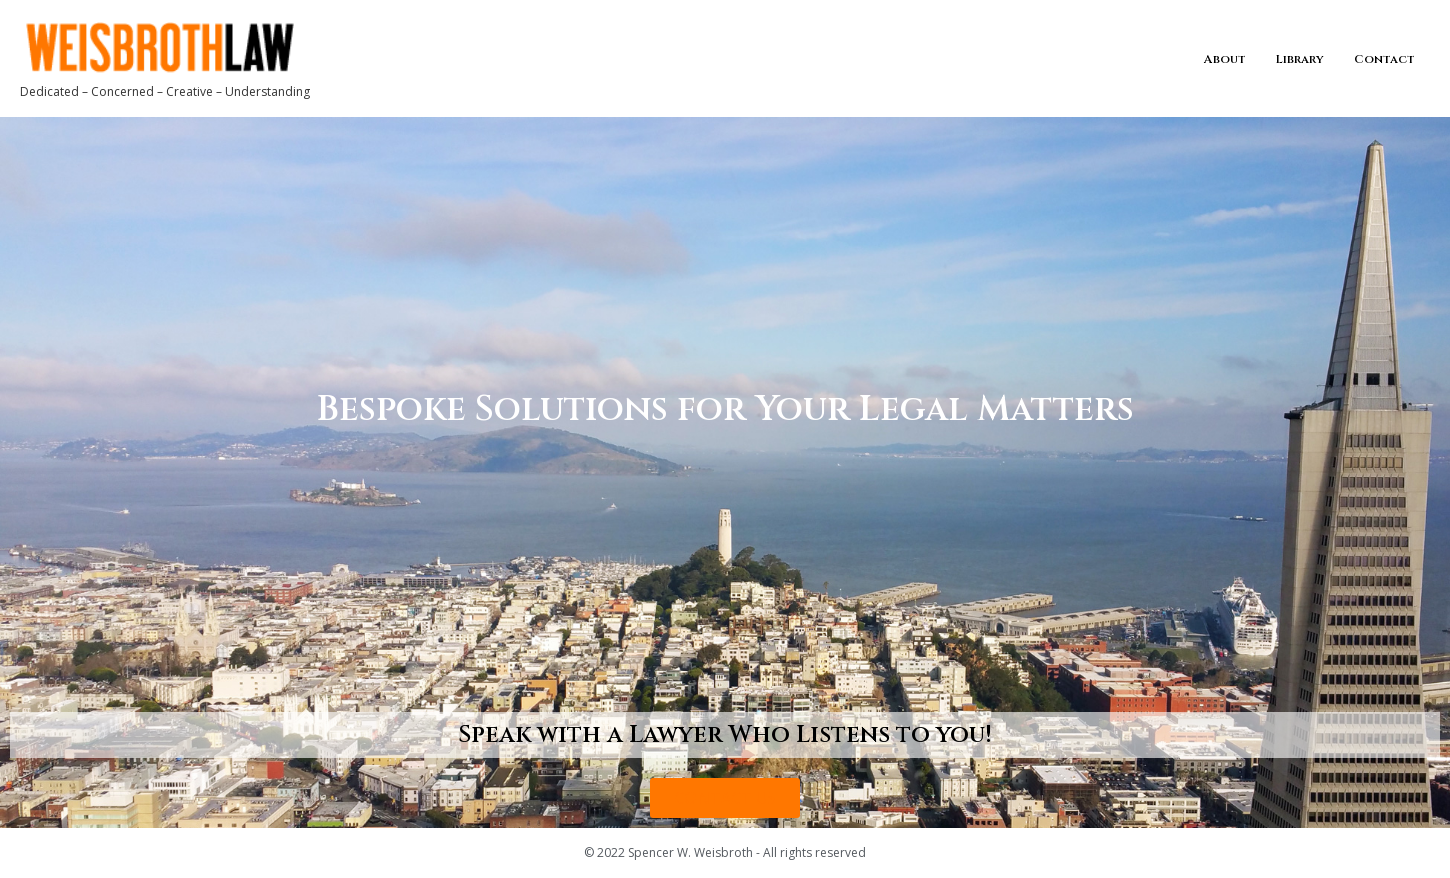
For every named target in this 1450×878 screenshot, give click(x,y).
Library (1300, 59)
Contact (1384, 59)
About (1225, 59)
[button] (725, 798)
